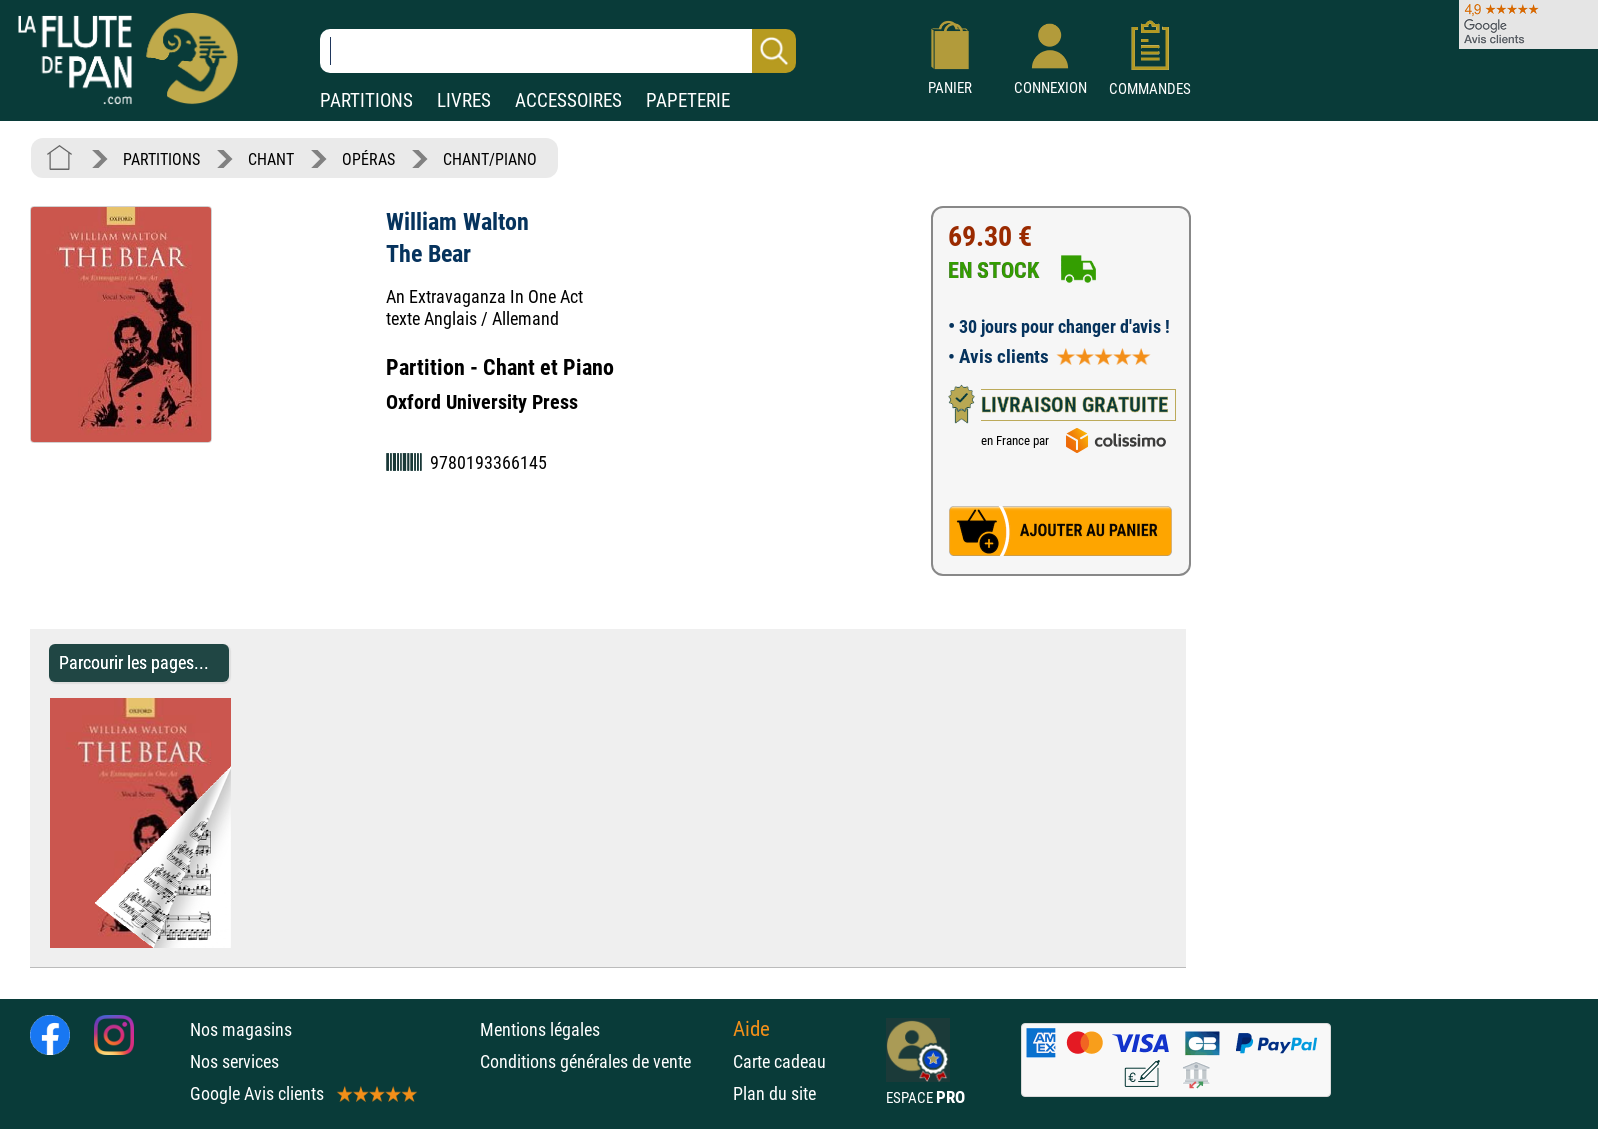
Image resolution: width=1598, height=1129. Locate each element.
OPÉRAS (368, 159)
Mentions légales (540, 1029)
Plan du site (774, 1093)
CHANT (271, 159)
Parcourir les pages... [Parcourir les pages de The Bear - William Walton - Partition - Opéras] (134, 662)
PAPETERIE (688, 100)
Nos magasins (241, 1029)
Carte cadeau (779, 1061)
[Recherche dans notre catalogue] (558, 51)
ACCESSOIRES (568, 100)
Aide (751, 1029)
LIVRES (464, 100)
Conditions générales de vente (601, 1061)
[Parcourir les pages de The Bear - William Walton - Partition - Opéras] (240, 942)
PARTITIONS (366, 100)
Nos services (234, 1061)
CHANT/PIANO (490, 159)
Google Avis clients (302, 1093)
